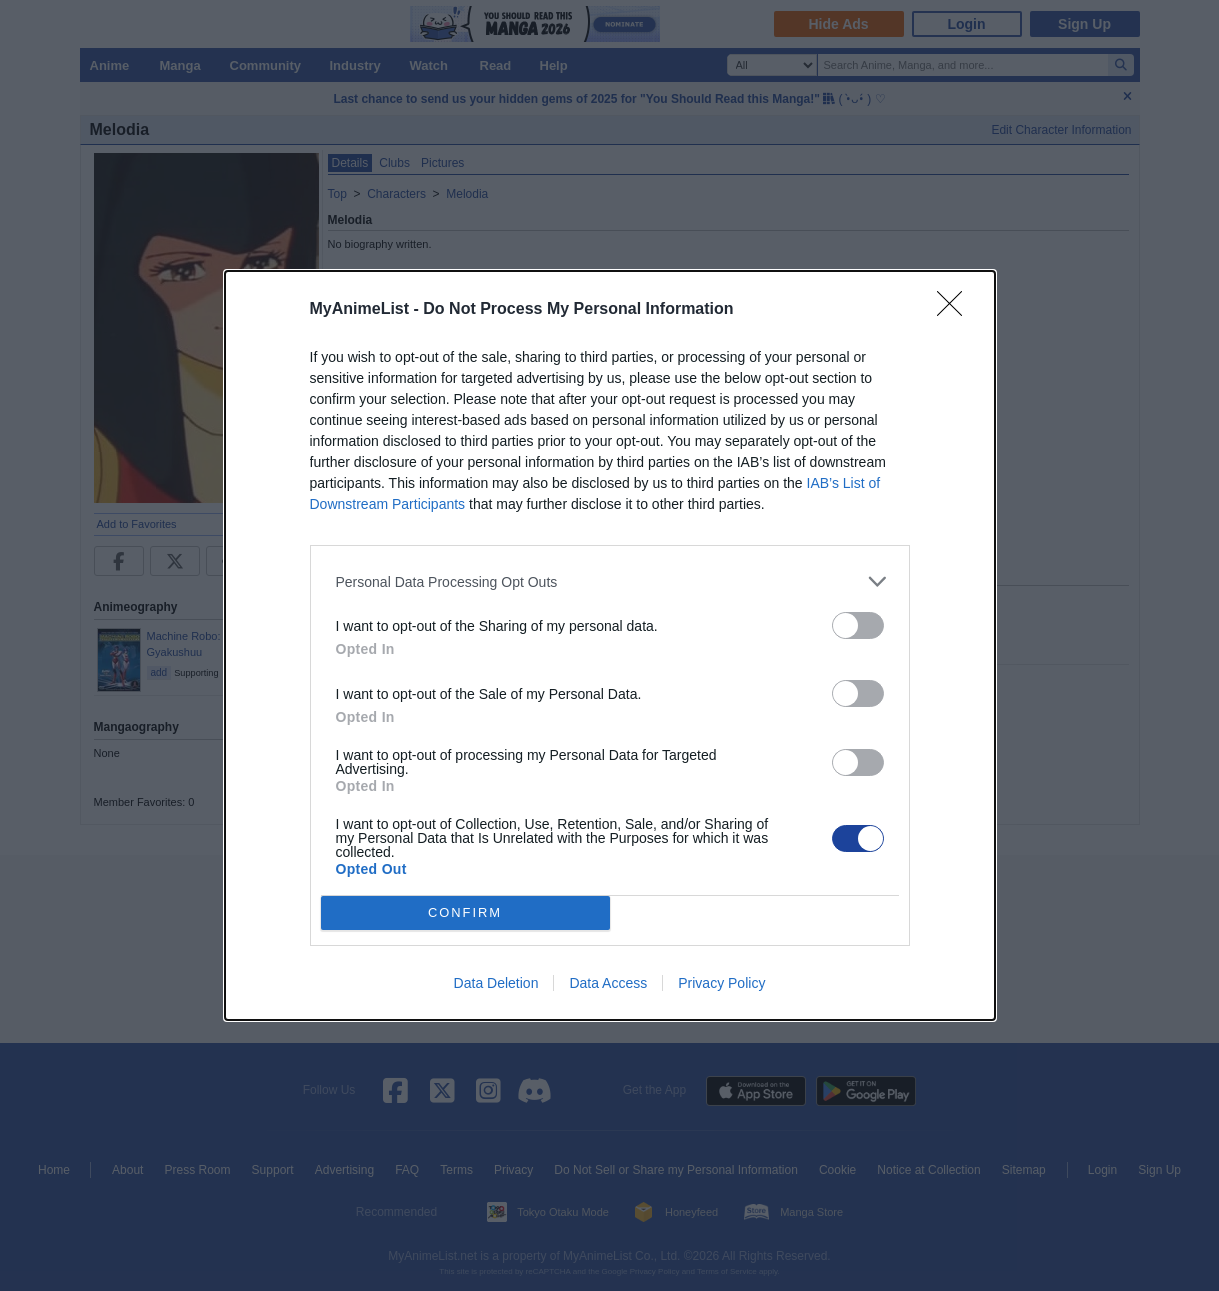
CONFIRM (465, 913)
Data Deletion (496, 983)
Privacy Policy (721, 983)
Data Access (608, 983)
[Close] (956, 310)
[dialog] (610, 645)
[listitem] (610, 581)
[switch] (858, 625)
